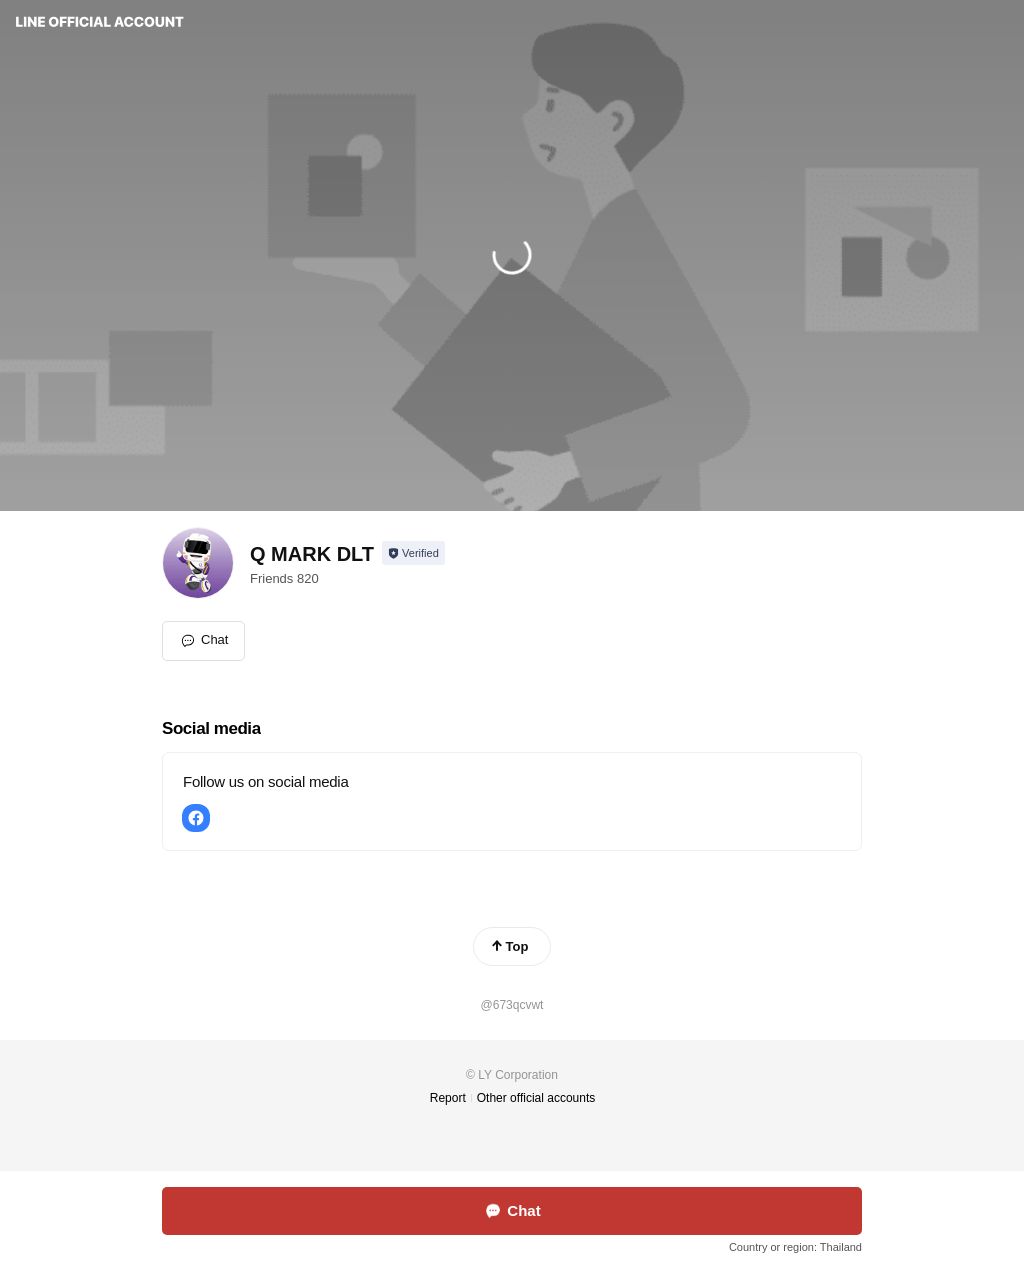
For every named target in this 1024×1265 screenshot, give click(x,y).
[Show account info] (413, 553)
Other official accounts (536, 1098)
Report (448, 1098)
